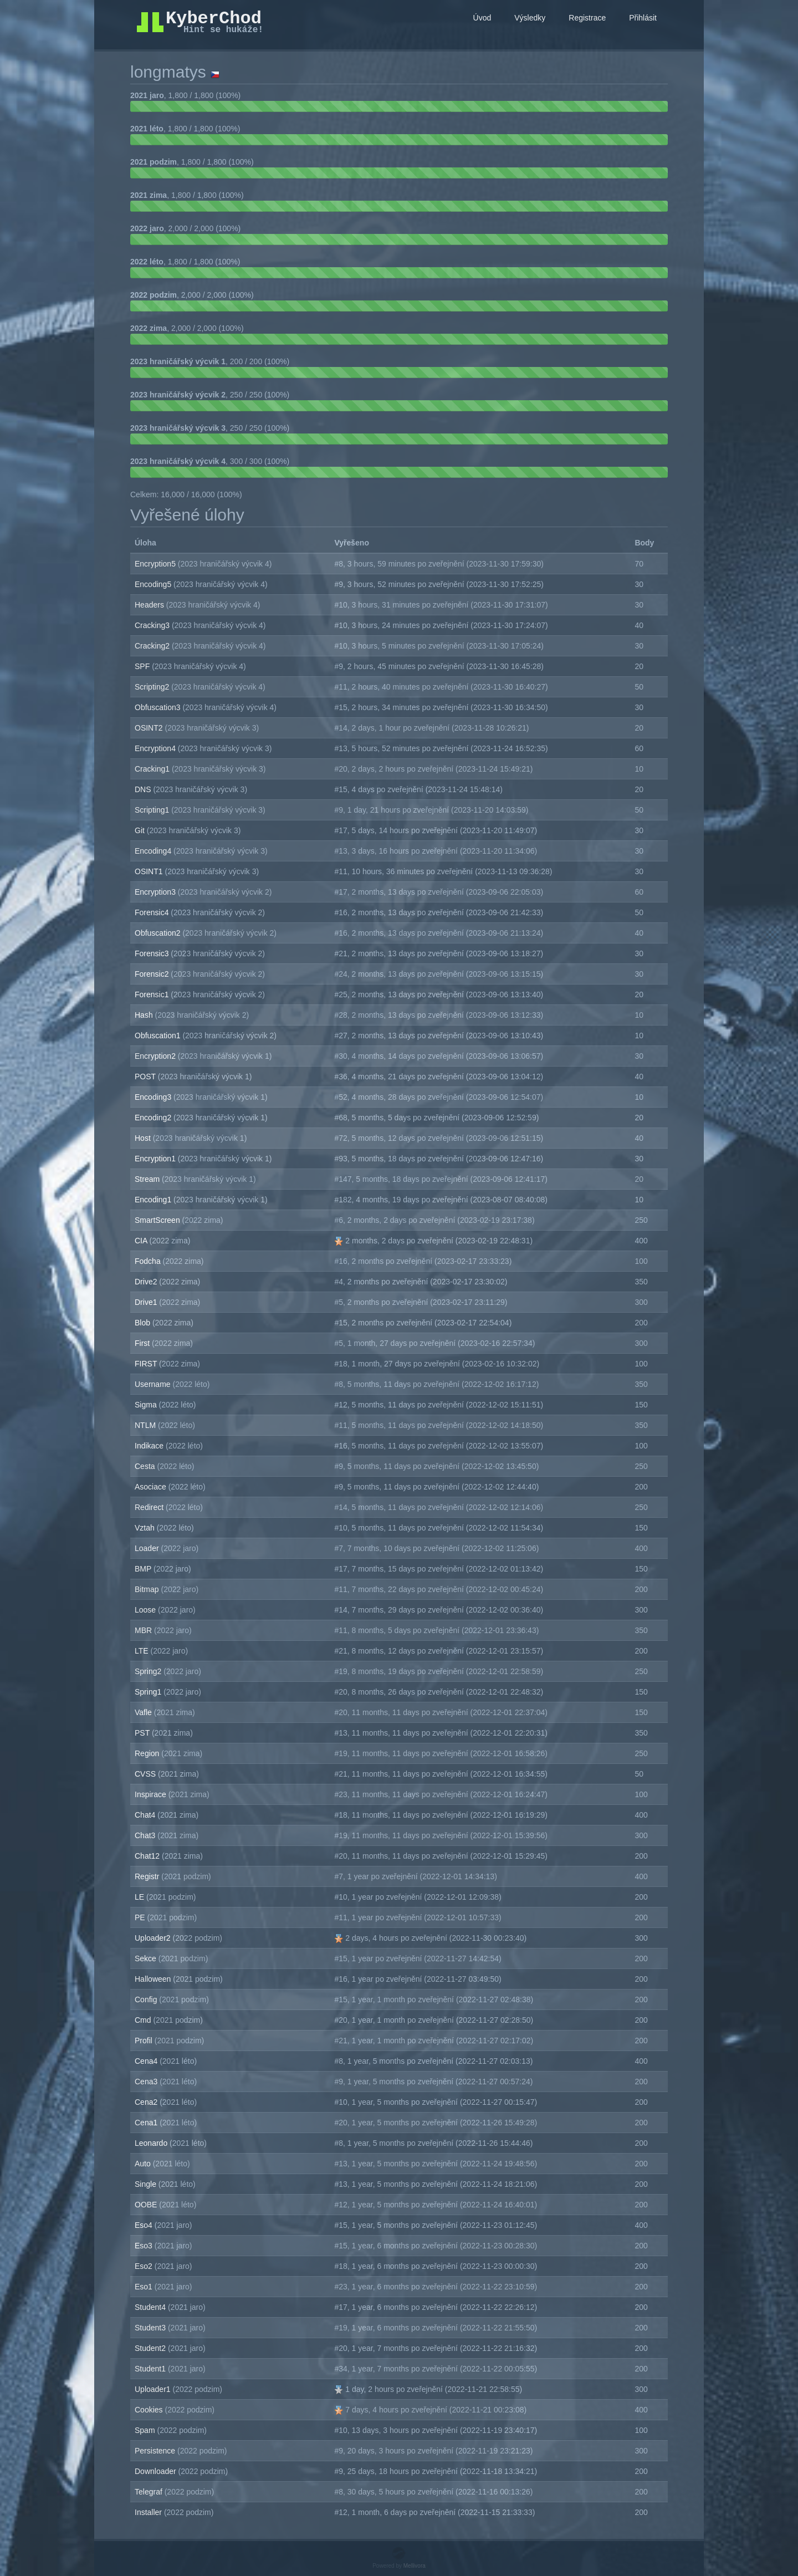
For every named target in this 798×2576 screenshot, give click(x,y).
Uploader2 (154, 1938)
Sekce (146, 1958)
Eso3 (145, 2245)
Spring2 (149, 1671)
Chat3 (146, 1835)
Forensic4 (153, 912)
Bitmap (148, 1589)
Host (144, 1138)
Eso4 (145, 2225)
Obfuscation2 (158, 933)
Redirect (150, 1507)
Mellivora (414, 2566)
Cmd (144, 2020)
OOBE (147, 2204)
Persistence (156, 2450)
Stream (148, 1179)
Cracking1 (153, 768)
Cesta (146, 1466)
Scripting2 (153, 686)
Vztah (146, 1527)
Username (153, 1384)
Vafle (144, 1712)
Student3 (151, 2327)
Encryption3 (156, 891)
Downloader (156, 2471)
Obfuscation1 (158, 1035)
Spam (146, 2430)
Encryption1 (156, 1158)
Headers (150, 604)
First (143, 1343)
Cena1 (147, 2122)
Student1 (151, 2368)
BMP (144, 1568)
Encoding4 (154, 850)
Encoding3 (154, 1097)
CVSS (146, 1773)
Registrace (587, 17)
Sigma (147, 1404)
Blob (143, 1322)
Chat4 (146, 1814)
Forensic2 (153, 974)
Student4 (151, 2307)
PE (141, 1917)
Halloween (154, 1979)
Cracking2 (153, 645)
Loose (146, 1609)
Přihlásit (643, 17)
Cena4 (147, 2061)
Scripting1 (153, 809)
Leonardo (152, 2143)
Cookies (150, 2409)
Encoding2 (154, 1117)
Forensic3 (153, 953)
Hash (145, 1015)
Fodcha (149, 1261)
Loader (148, 1548)
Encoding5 (154, 584)
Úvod (482, 17)
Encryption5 (156, 563)
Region (148, 1753)
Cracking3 (153, 625)
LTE (143, 1650)
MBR (144, 1630)
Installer (149, 2512)
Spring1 (149, 1691)
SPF (143, 666)
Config (147, 1999)
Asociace (151, 1486)
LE (140, 1897)
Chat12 (148, 1855)
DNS (144, 789)
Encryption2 (156, 1056)
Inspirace (151, 1794)
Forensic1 (153, 994)
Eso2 (145, 2266)
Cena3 (147, 2081)
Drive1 (147, 1302)
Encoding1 (154, 1199)
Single (146, 2184)
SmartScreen (158, 1220)
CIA (142, 1240)
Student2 (151, 2348)
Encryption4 (156, 748)
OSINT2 (150, 727)
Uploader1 (154, 2389)
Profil (145, 2040)
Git (141, 830)
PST (143, 1732)
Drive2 (147, 1281)
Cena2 (147, 2102)
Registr (148, 1876)
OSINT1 (150, 871)
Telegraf (150, 2491)
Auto (144, 2163)
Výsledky (529, 17)
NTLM (146, 1425)
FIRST (147, 1363)
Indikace (150, 1445)
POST (146, 1076)
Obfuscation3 (158, 707)
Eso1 (145, 2286)
